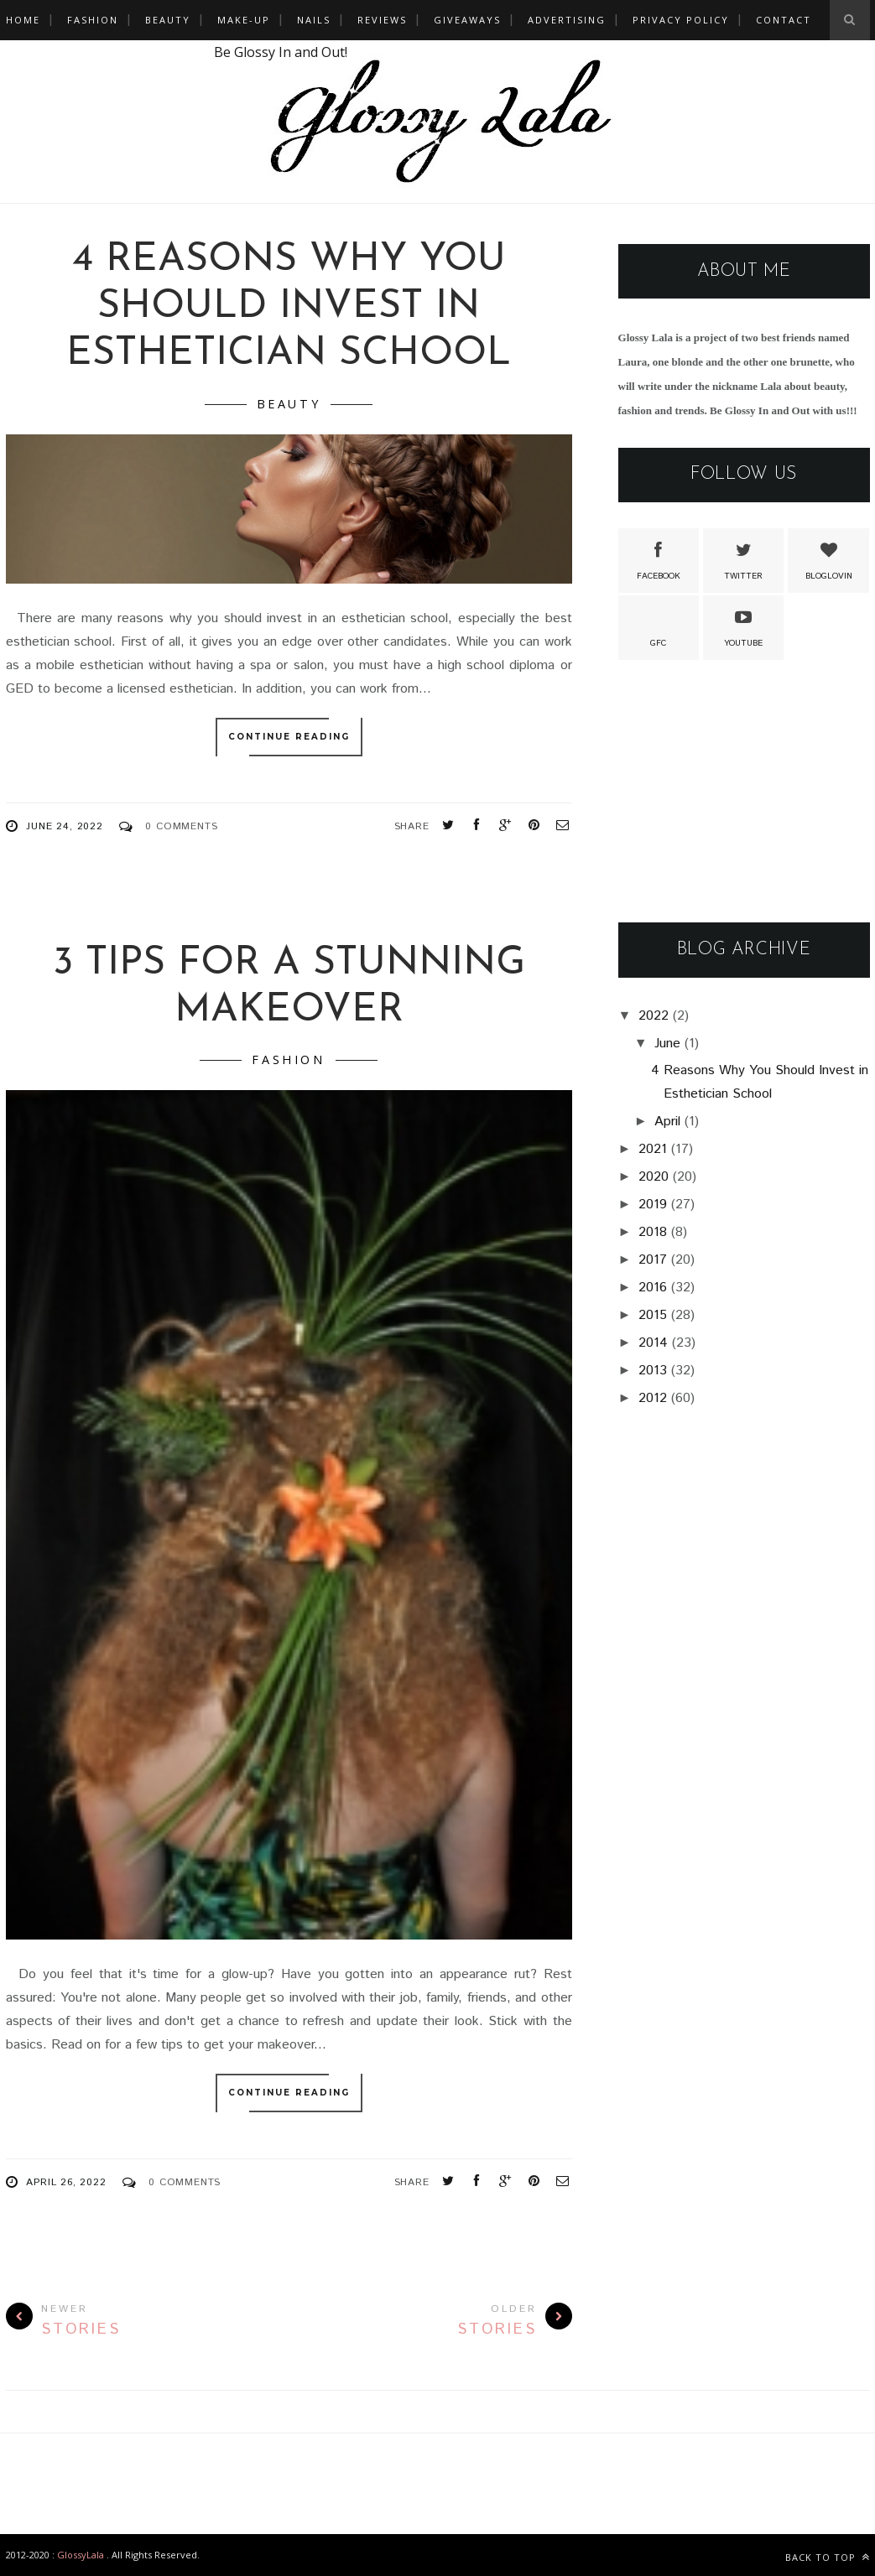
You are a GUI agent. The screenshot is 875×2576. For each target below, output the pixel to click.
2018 (652, 1232)
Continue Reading (289, 737)
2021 (652, 1149)
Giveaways (467, 19)
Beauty (167, 19)
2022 (653, 1016)
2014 (653, 1343)
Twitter (743, 559)
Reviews (382, 19)
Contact (783, 19)
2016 (652, 1287)
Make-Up (243, 19)
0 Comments (181, 826)
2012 (652, 1398)
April (667, 1121)
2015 (652, 1315)
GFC (658, 626)
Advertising (567, 19)
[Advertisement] (744, 792)
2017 (652, 1260)
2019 (652, 1204)
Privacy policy (681, 19)
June (667, 1043)
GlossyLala (81, 2554)
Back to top (827, 2557)
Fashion (92, 19)
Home (23, 19)
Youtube (743, 626)
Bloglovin (828, 559)
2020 (653, 1177)
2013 (652, 1370)
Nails (314, 19)
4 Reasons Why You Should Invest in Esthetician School (288, 307)
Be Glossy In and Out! (280, 52)
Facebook (658, 559)
